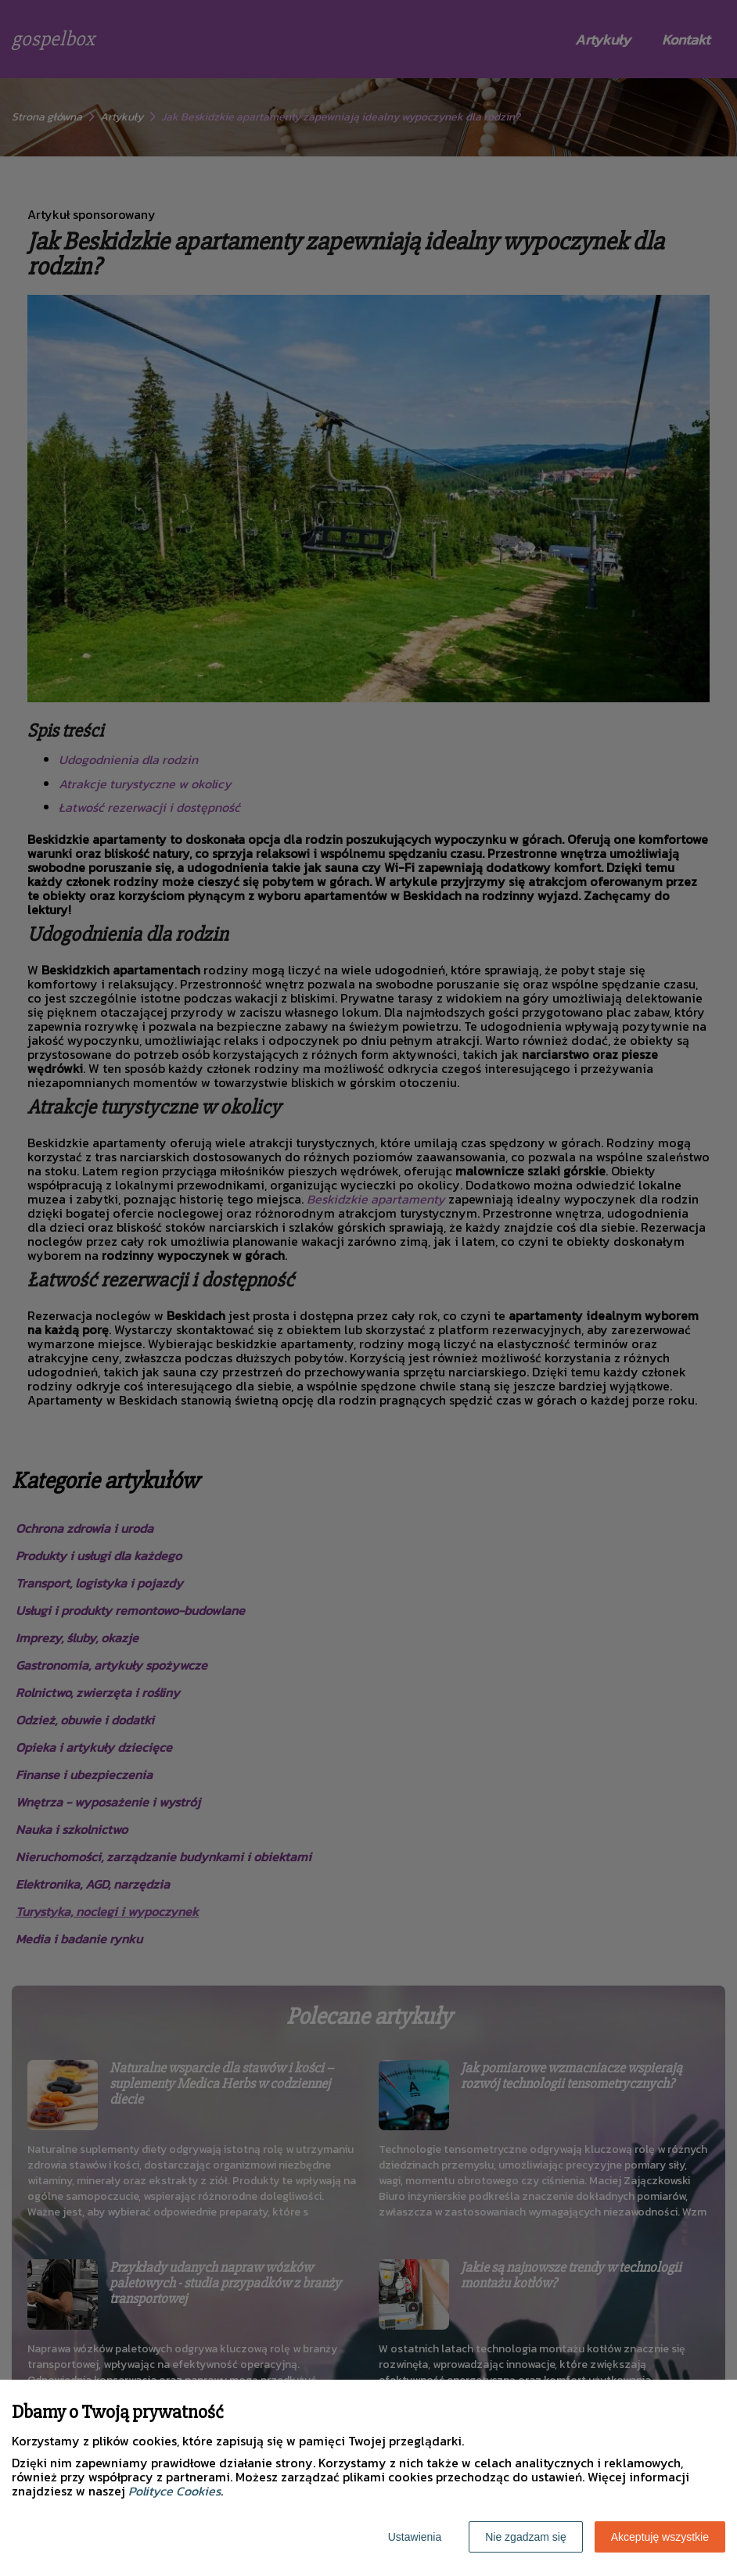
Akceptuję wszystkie (660, 2537)
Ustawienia (414, 2537)
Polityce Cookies (174, 2490)
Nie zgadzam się (525, 2537)
